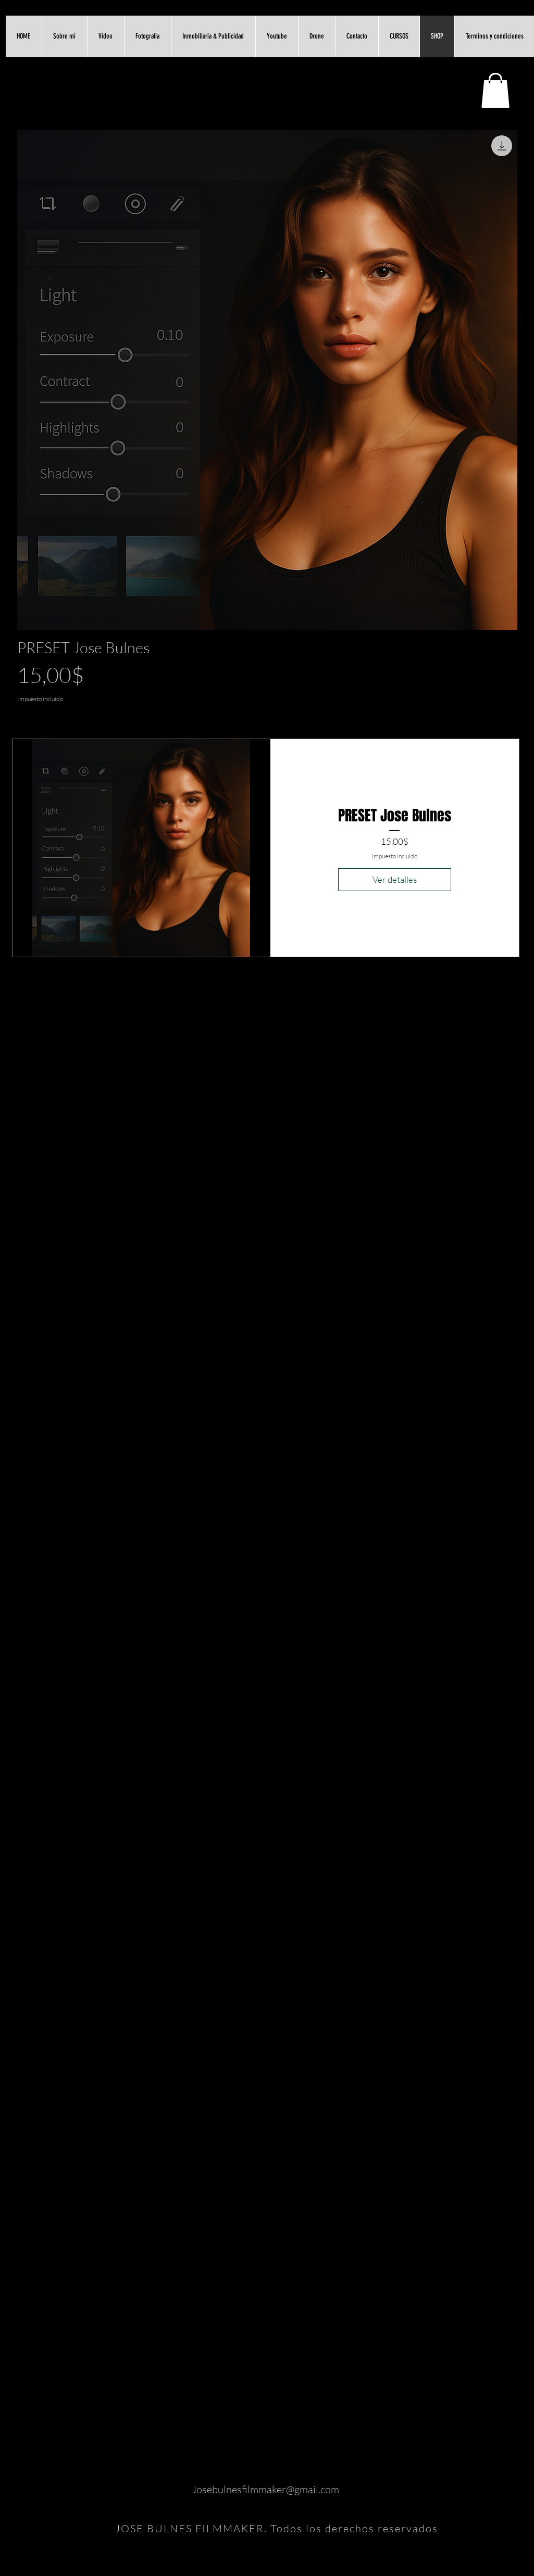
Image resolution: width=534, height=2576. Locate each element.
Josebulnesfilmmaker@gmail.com (265, 2489)
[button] (105, 36)
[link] (495, 90)
